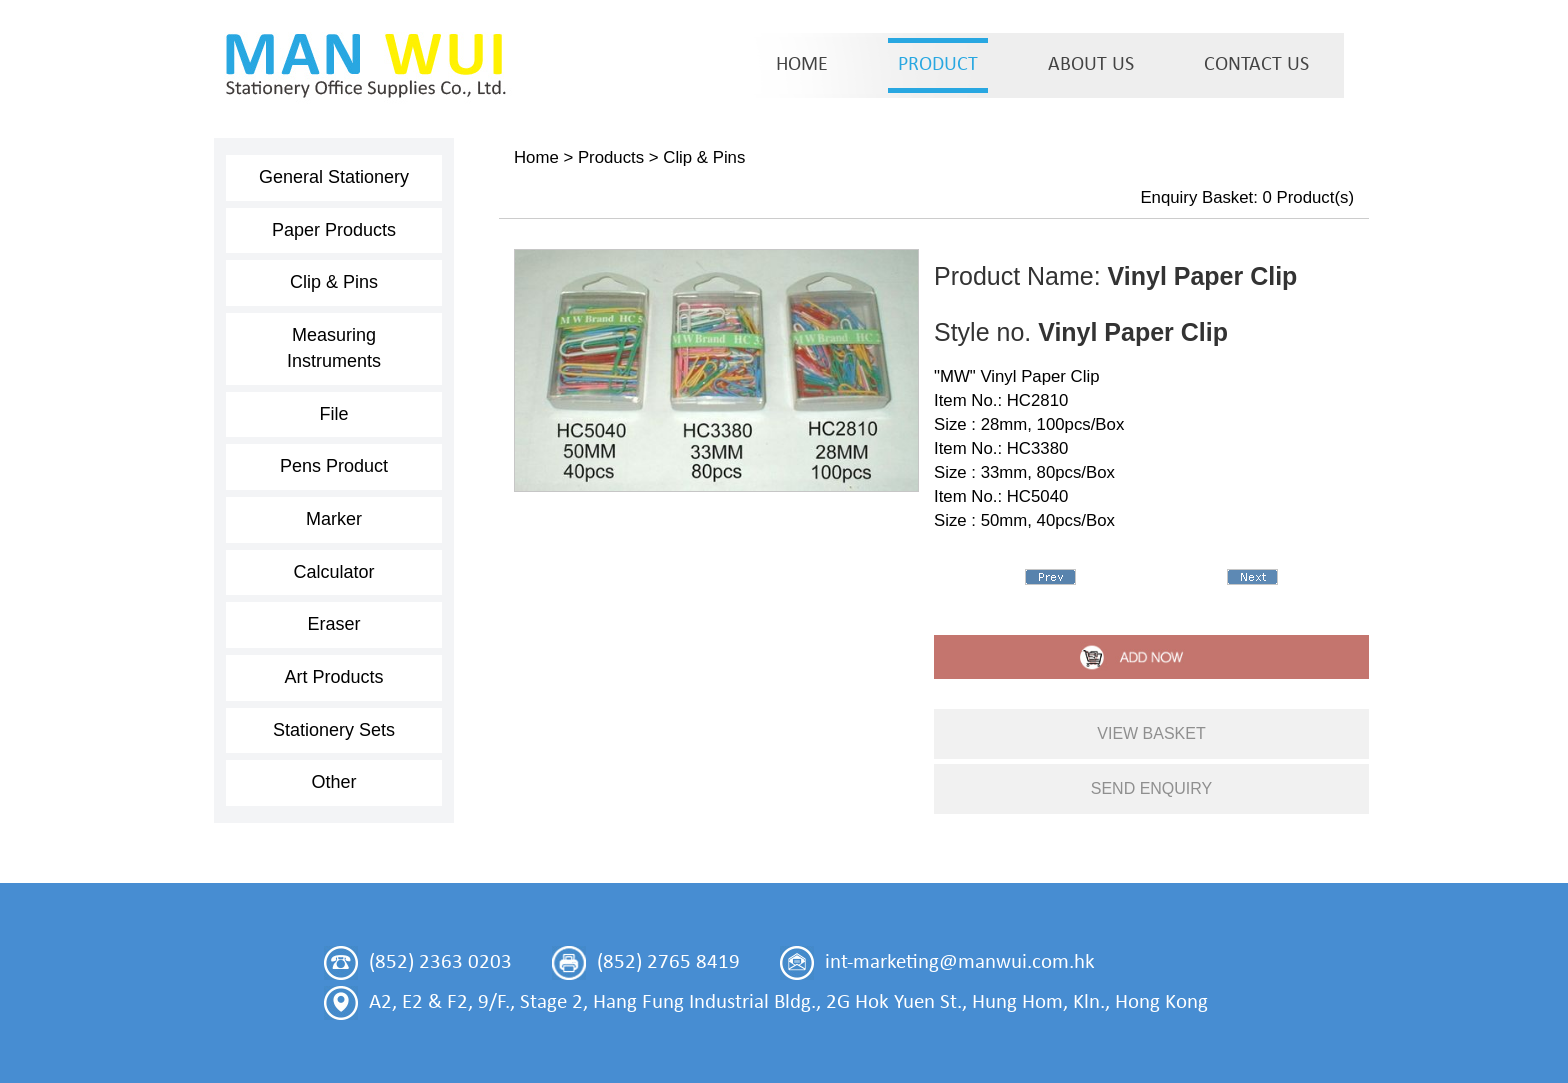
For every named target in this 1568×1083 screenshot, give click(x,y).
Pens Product (334, 466)
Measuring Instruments (334, 348)
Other (333, 782)
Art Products (333, 677)
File (333, 414)
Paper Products (334, 230)
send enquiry (1152, 788)
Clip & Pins (334, 282)
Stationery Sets (334, 730)
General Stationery (334, 177)
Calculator (333, 572)
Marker (334, 519)
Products (611, 157)
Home (536, 157)
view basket (1151, 733)
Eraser (333, 624)
